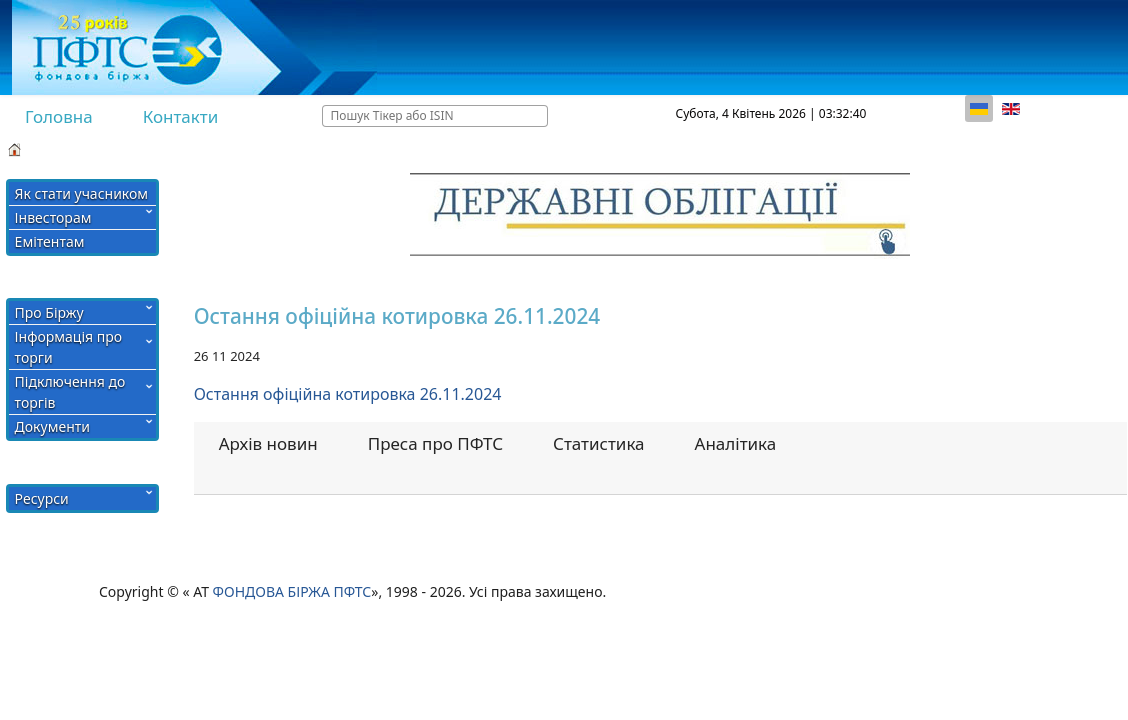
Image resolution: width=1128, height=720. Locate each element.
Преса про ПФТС (435, 443)
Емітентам (50, 241)
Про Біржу (49, 312)
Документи (52, 426)
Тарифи (606, 148)
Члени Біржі (416, 148)
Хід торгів (172, 148)
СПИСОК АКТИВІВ (290, 148)
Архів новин (268, 443)
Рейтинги (519, 148)
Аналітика (736, 443)
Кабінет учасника (729, 148)
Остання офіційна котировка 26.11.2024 (348, 394)
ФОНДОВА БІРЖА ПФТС (292, 591)
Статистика (599, 443)
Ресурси (42, 498)
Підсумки (78, 148)
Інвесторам (53, 217)
